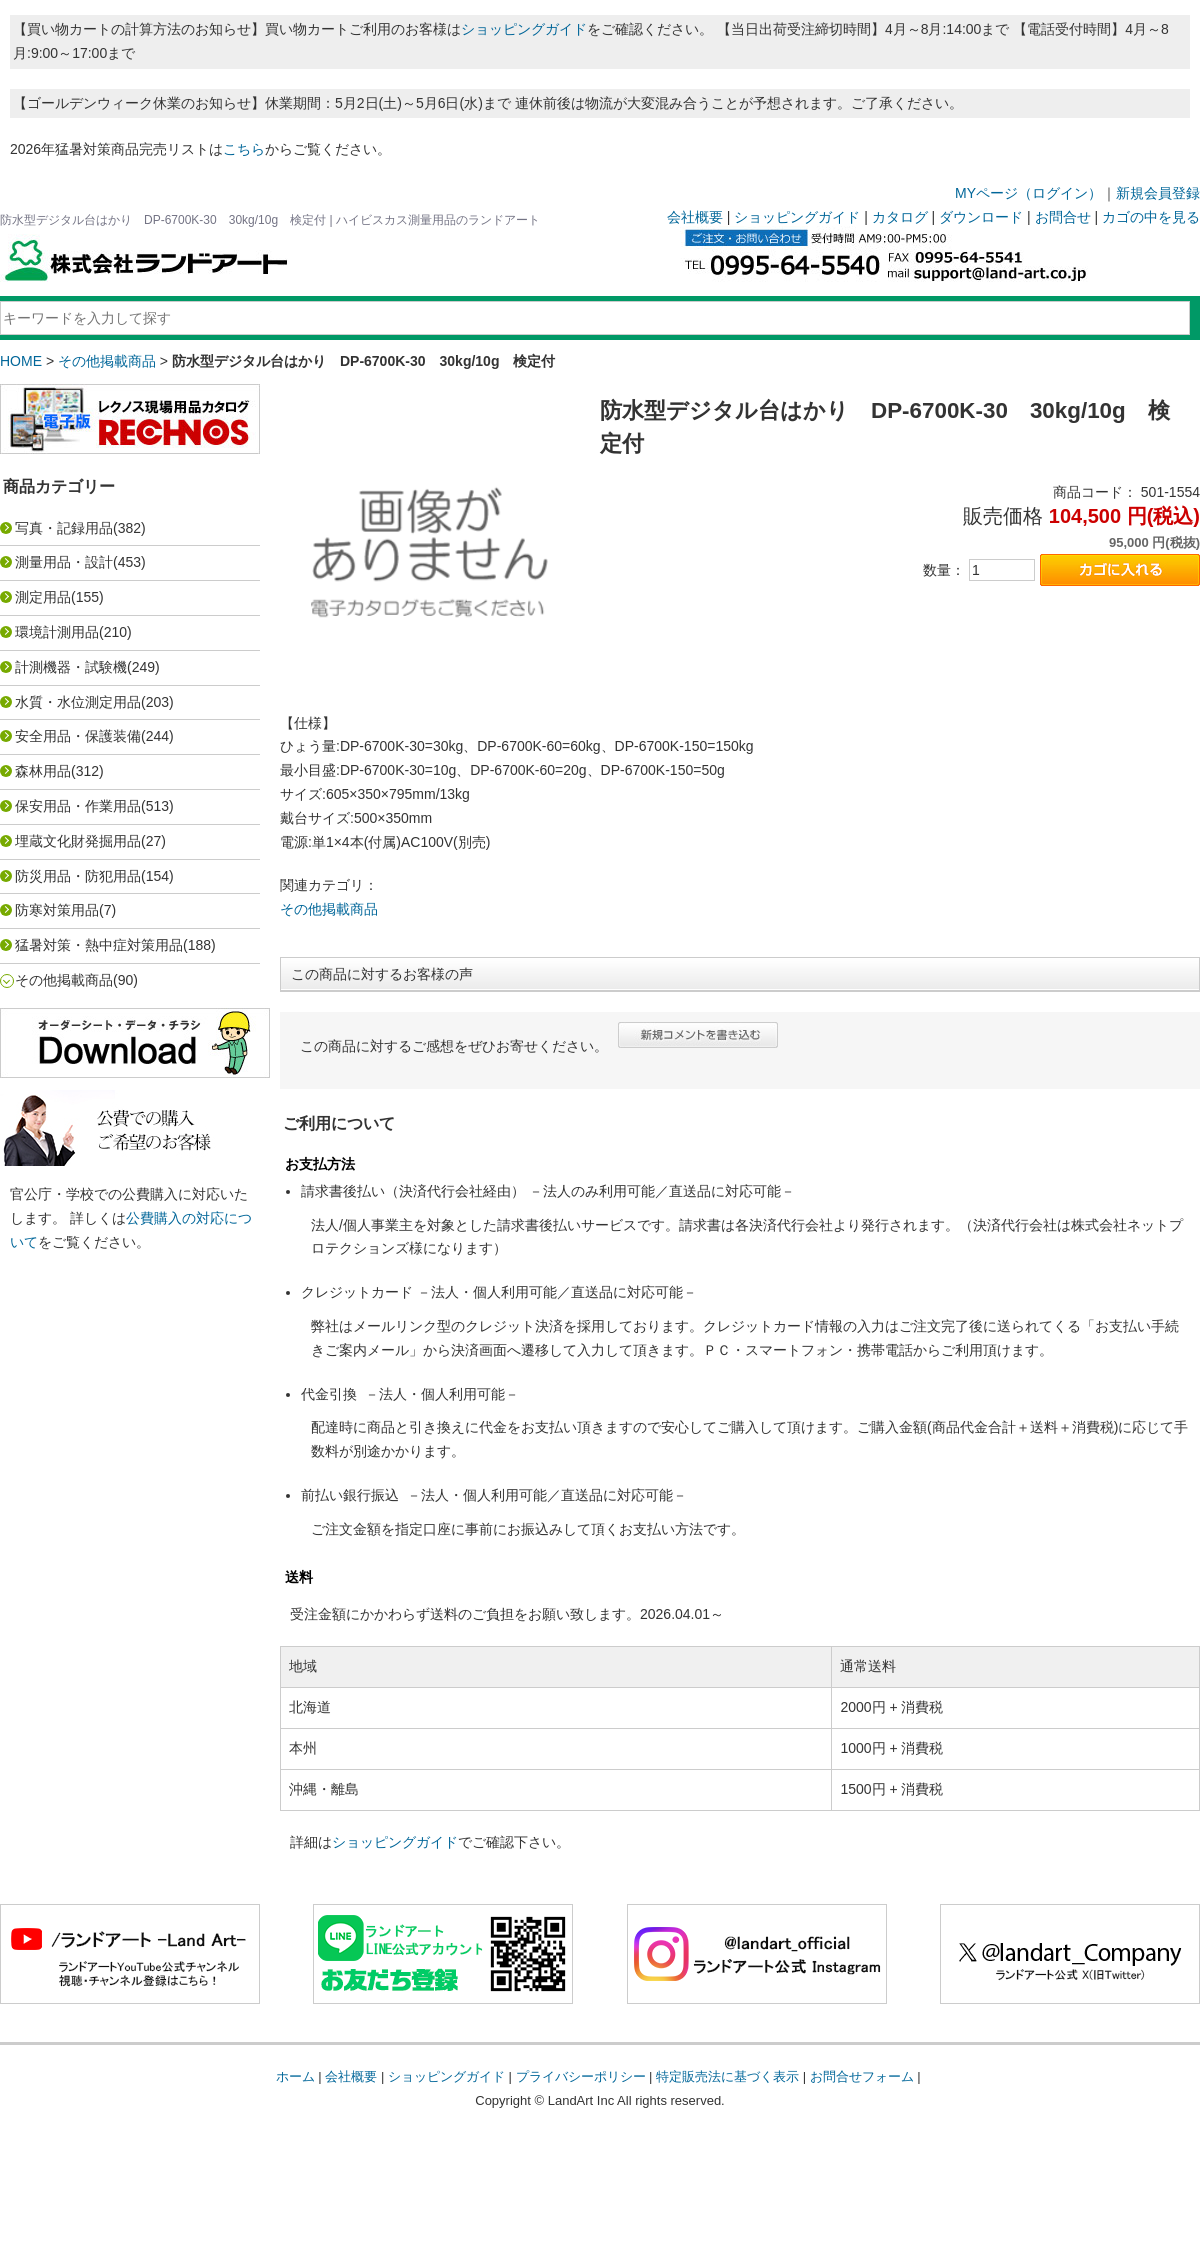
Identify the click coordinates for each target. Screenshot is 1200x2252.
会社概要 (695, 217)
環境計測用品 (57, 632)
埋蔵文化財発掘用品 (78, 841)
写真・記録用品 (64, 528)
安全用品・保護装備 (78, 736)
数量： (944, 570)
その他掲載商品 (107, 361)
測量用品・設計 (64, 562)
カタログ (900, 217)
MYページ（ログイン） (1028, 193)
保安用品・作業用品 (78, 806)
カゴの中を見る (1151, 217)
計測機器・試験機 (71, 667)
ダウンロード (981, 217)
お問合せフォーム (862, 2076)
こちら (244, 149)
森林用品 (43, 771)
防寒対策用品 (57, 910)
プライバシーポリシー (581, 2076)
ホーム (295, 2076)
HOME (21, 361)
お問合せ (1063, 217)
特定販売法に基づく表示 (727, 2076)
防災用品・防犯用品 (78, 876)
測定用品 (43, 597)
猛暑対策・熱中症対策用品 (99, 945)
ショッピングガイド (524, 29)
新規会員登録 (1158, 193)
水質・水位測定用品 (78, 702)
